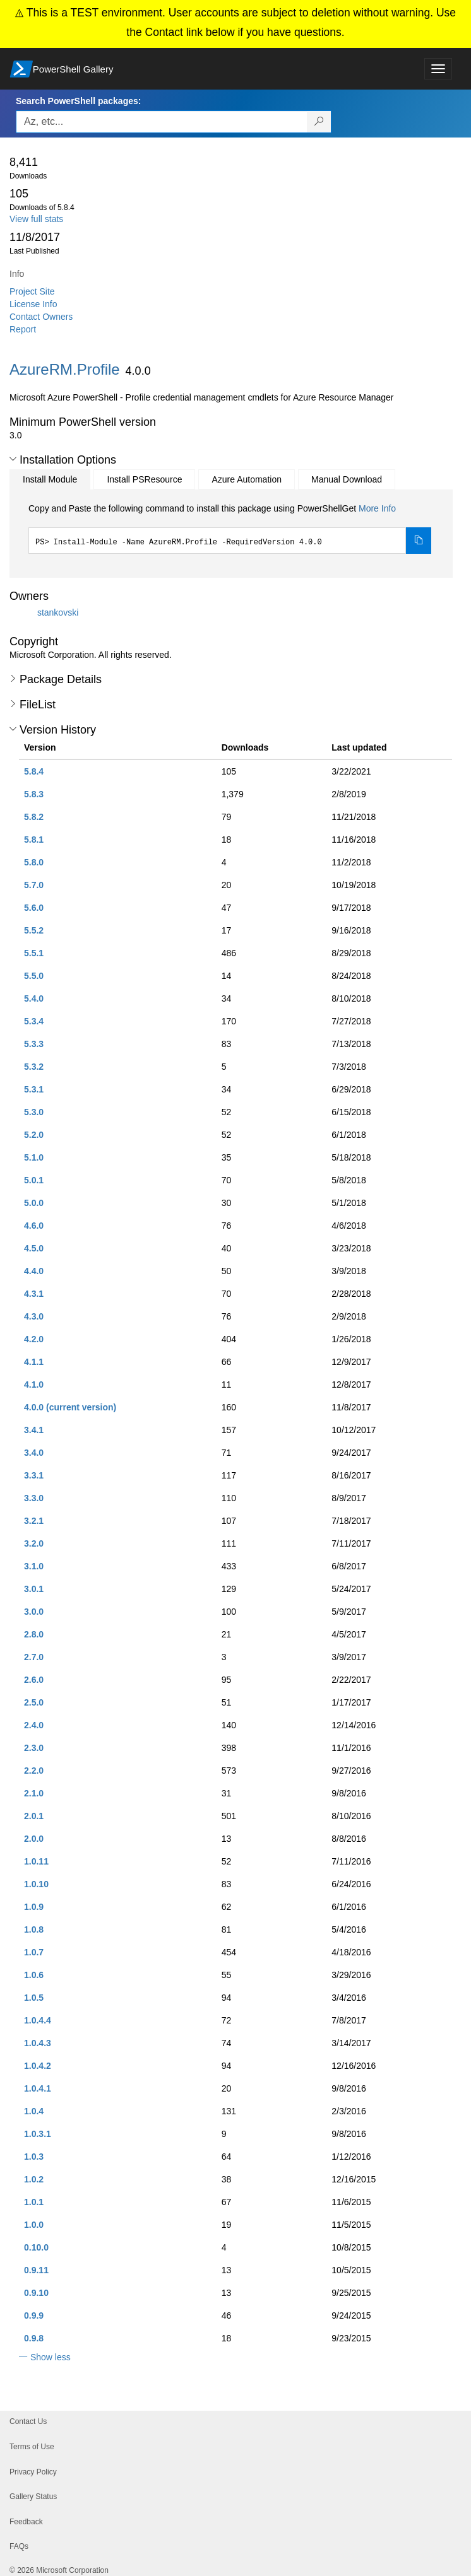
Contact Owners (41, 317)
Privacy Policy (33, 2472)
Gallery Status (33, 2496)
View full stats (36, 219)
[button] (12, 459)
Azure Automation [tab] (247, 479)
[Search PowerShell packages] (319, 121)
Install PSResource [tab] (144, 479)
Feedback (26, 2521)
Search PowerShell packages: (78, 101)
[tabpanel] (229, 528)
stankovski (57, 612)
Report (22, 329)
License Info (33, 304)
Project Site (32, 291)
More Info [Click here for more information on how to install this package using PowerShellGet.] (377, 508)
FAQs (18, 2546)
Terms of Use (31, 2446)
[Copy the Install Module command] (418, 540)
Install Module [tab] (50, 479)
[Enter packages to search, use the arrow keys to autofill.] (161, 121)
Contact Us (28, 2421)
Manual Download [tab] (346, 479)
